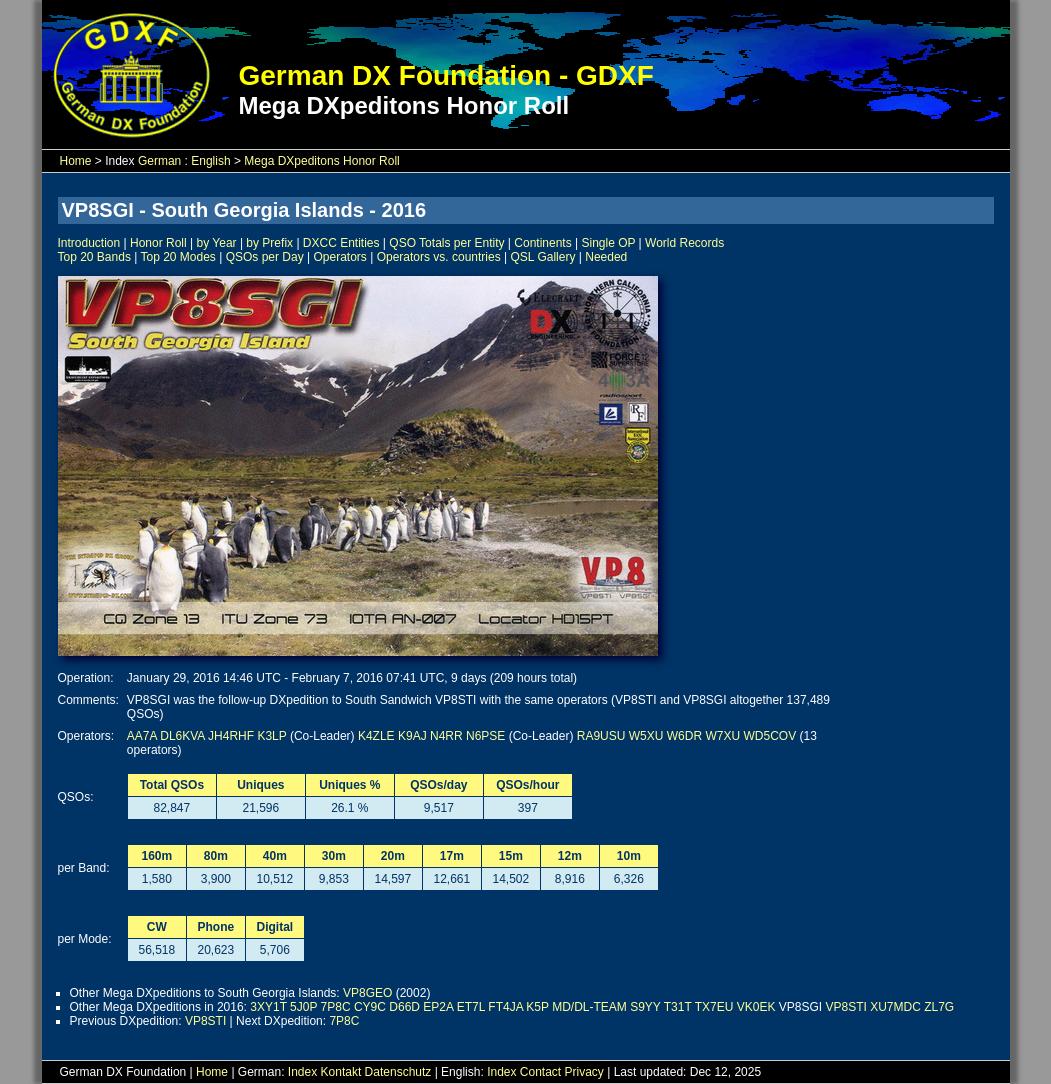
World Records (684, 243)
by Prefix (269, 243)
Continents (542, 243)
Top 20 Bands (94, 257)
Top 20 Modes (177, 257)
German (159, 161)
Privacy (584, 1072)
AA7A (142, 736)
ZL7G (939, 1007)
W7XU (722, 736)
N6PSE (485, 736)
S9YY (645, 1007)
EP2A (438, 1007)
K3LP (271, 736)
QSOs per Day (265, 257)
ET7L (471, 1007)
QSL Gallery (543, 257)
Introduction (89, 243)
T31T (678, 1007)
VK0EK (756, 1007)
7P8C (336, 1007)
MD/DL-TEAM (589, 1007)
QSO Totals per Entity (446, 243)
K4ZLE (376, 736)
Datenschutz (398, 1072)
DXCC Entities (341, 243)
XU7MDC (895, 1007)
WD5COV (770, 736)
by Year (217, 243)
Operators (339, 257)
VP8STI (845, 1007)
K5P (537, 1007)
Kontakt (341, 1072)
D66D (404, 1007)
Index (302, 1072)
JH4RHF (231, 736)
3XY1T (268, 1007)
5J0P (303, 1007)
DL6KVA (182, 736)
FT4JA (505, 1007)
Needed (606, 257)
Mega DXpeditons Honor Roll (321, 161)
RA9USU (601, 736)
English (210, 161)
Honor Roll (158, 243)
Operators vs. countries (439, 257)
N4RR (446, 736)
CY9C (370, 1007)
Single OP (608, 243)
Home (76, 161)
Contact (540, 1072)
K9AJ (412, 736)
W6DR (684, 736)
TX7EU (714, 1007)
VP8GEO (367, 993)
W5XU (646, 736)
